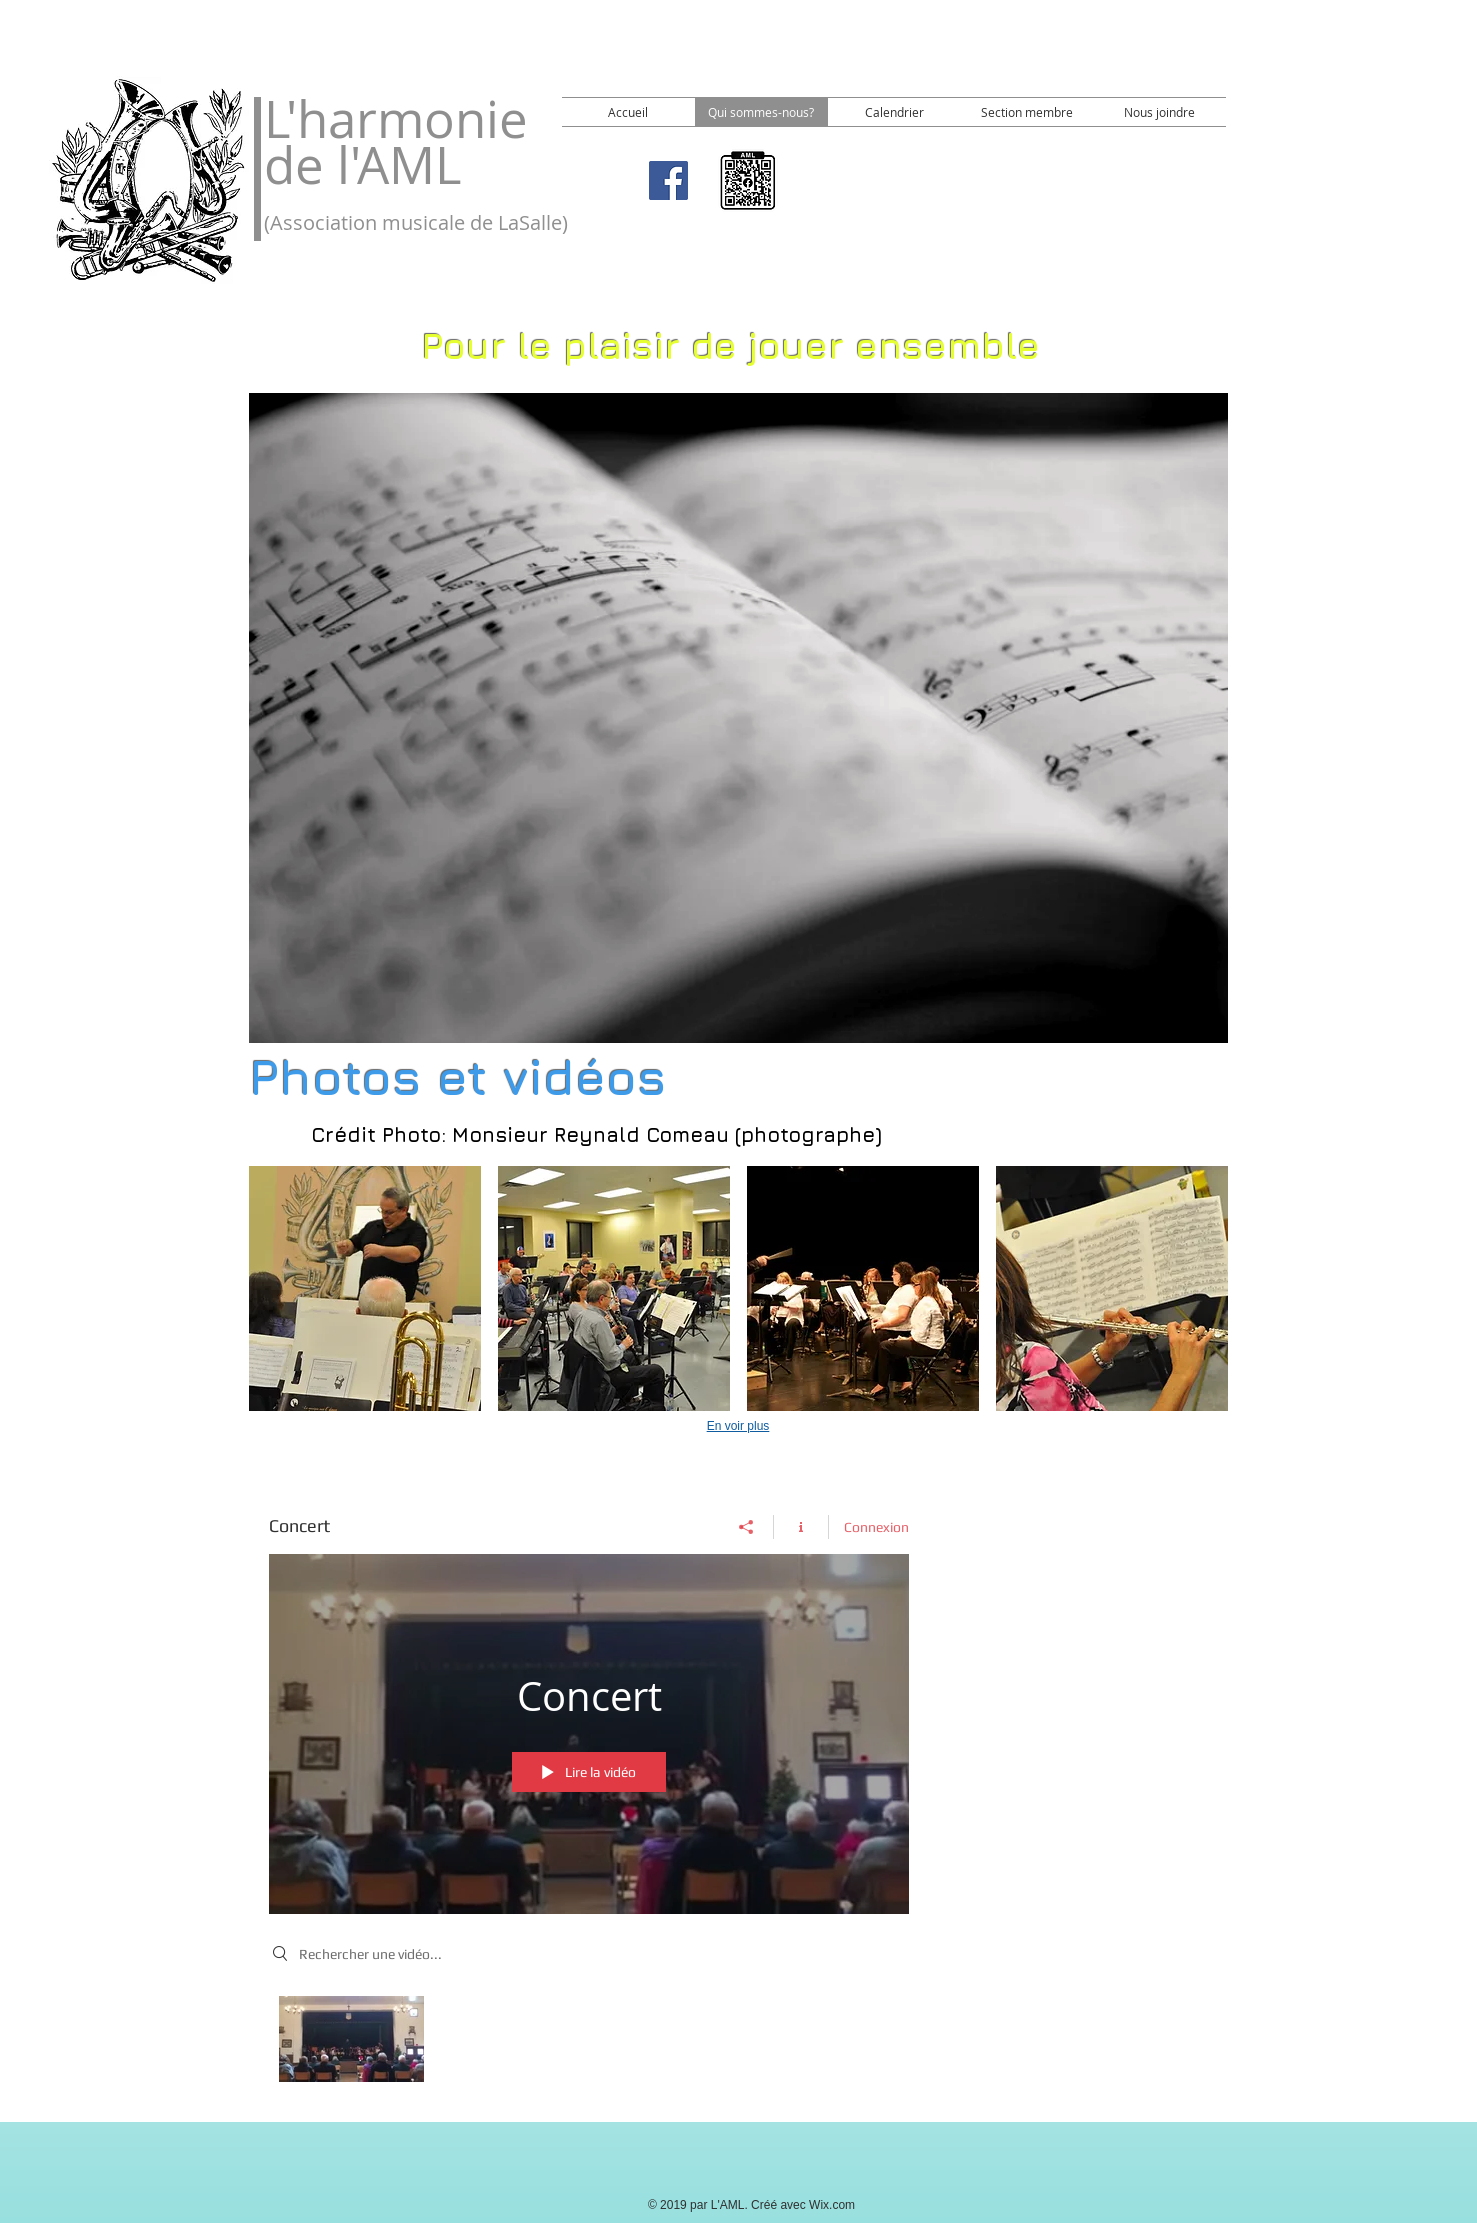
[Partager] (746, 1526)
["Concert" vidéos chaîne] (589, 2044)
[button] (365, 1288)
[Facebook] (668, 180)
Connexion (876, 1526)
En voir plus (738, 1426)
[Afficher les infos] (801, 1526)
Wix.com (832, 2205)
